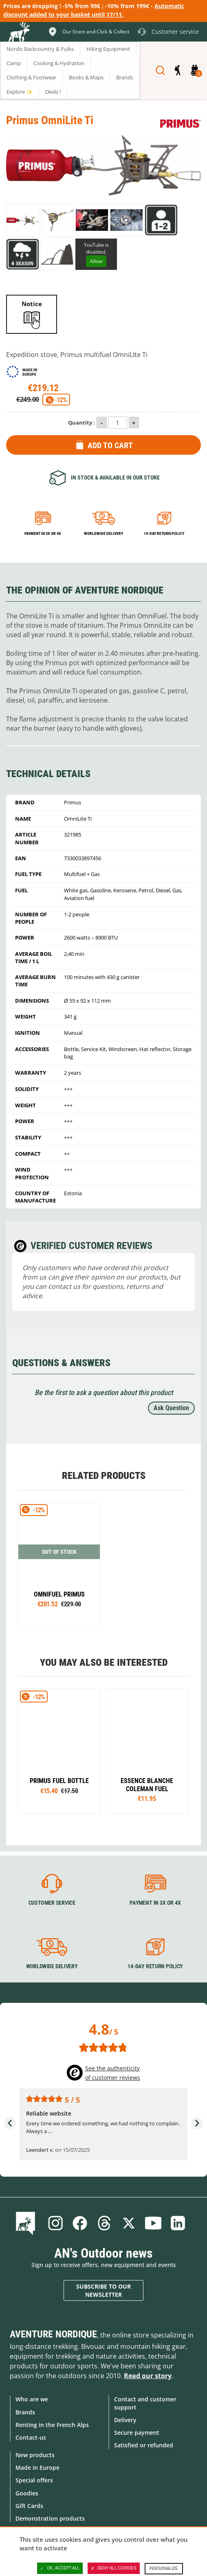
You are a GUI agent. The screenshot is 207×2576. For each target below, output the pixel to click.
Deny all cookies (114, 2568)
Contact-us (30, 2437)
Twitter (129, 2223)
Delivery (125, 2420)
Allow (96, 261)
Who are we (31, 2399)
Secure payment (136, 2432)
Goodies (26, 2493)
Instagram (55, 2223)
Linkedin (178, 2223)
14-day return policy (164, 533)
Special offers (34, 2480)
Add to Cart (110, 445)
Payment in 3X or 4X (155, 1903)
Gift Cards (29, 2506)
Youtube (153, 2223)
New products (35, 2455)
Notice (32, 304)
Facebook (80, 2223)
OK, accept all (59, 2568)
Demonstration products (50, 2518)
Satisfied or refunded (143, 2445)
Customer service (52, 1903)
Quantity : (81, 422)
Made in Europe (37, 2467)
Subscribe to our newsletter (103, 2290)
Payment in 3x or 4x (42, 533)
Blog (27, 2223)
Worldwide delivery (103, 533)
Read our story (148, 2375)
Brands (25, 2412)
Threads (104, 2223)
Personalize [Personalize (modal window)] (164, 2568)
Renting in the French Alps (52, 2425)
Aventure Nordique (53, 2334)
